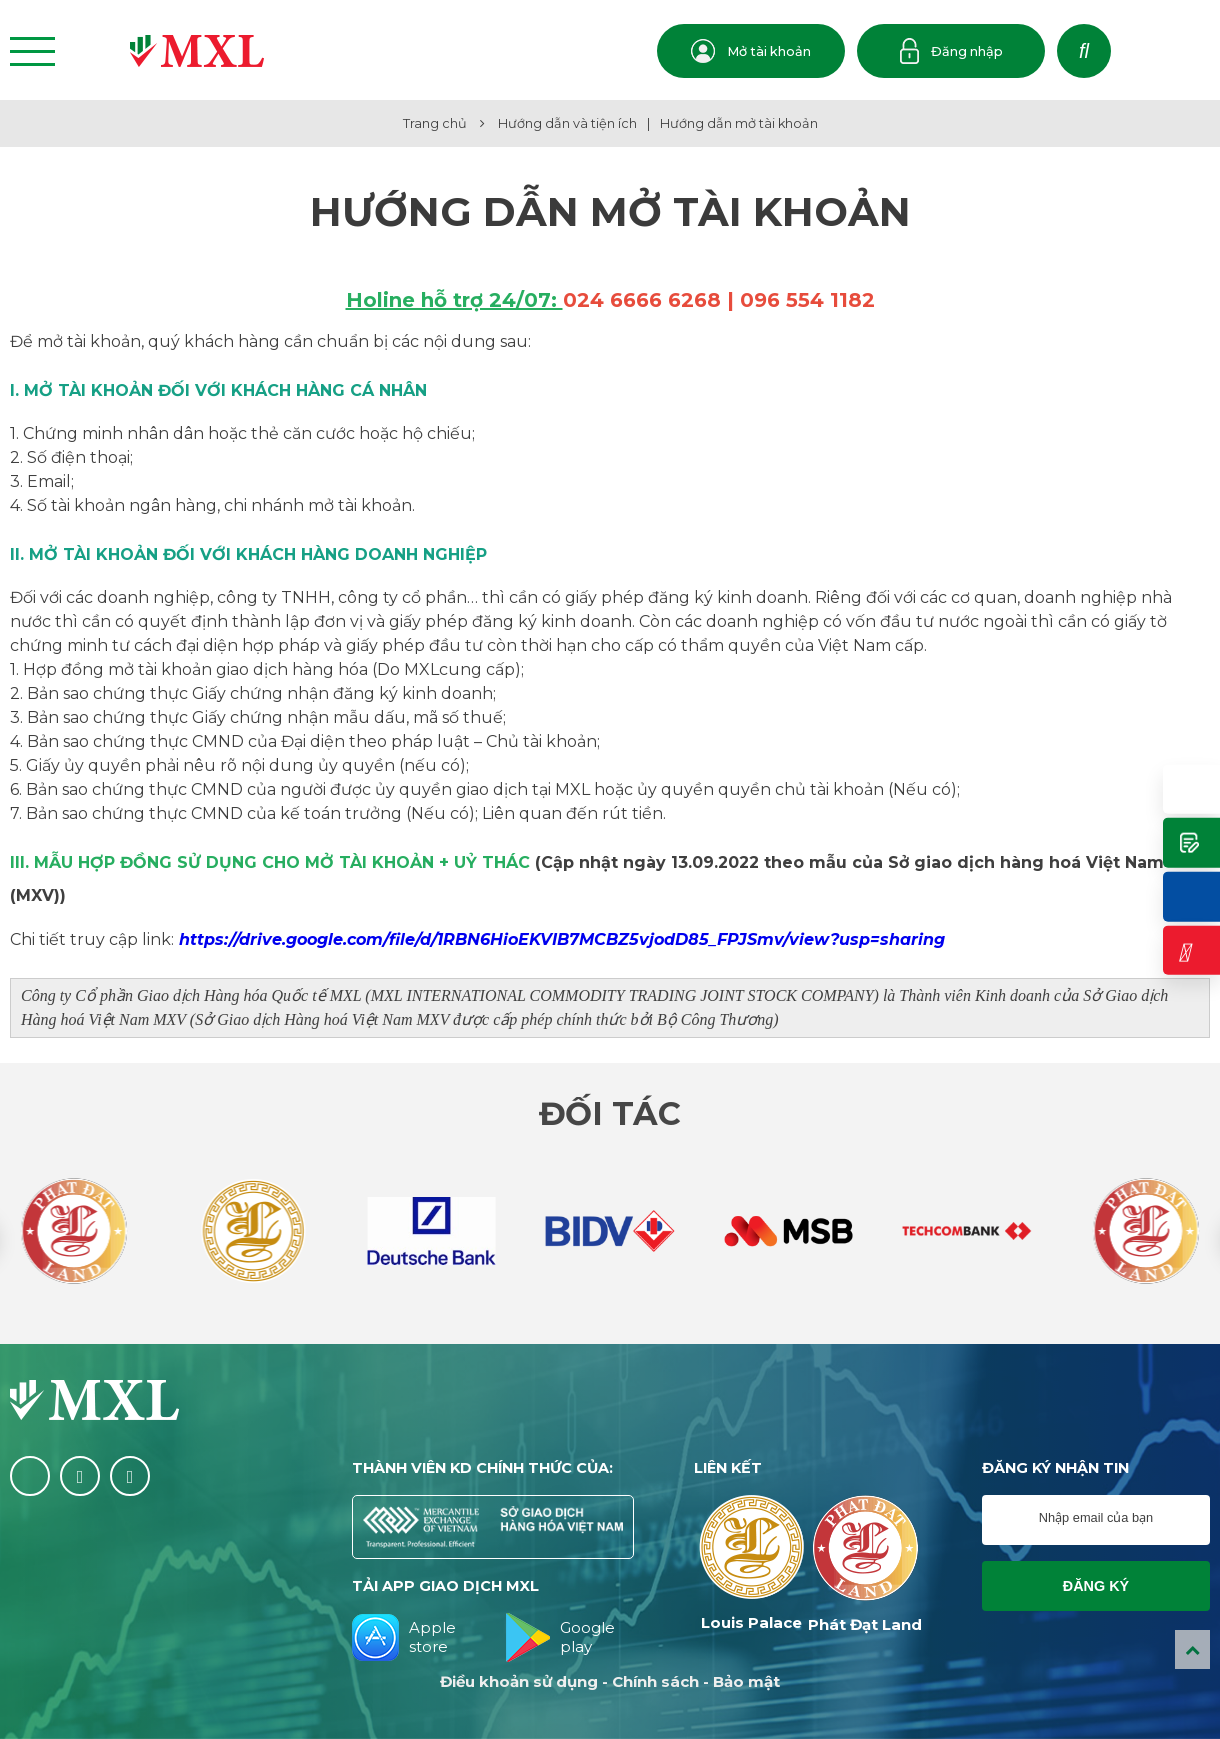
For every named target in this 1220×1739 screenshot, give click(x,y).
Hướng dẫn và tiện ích (567, 123)
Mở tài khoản (751, 51)
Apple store (404, 1637)
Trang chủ (435, 123)
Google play (560, 1637)
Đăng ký (1096, 1586)
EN (1190, 52)
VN (1146, 52)
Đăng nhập (951, 51)
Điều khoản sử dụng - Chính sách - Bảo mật (610, 1681)
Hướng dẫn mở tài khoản (739, 123)
